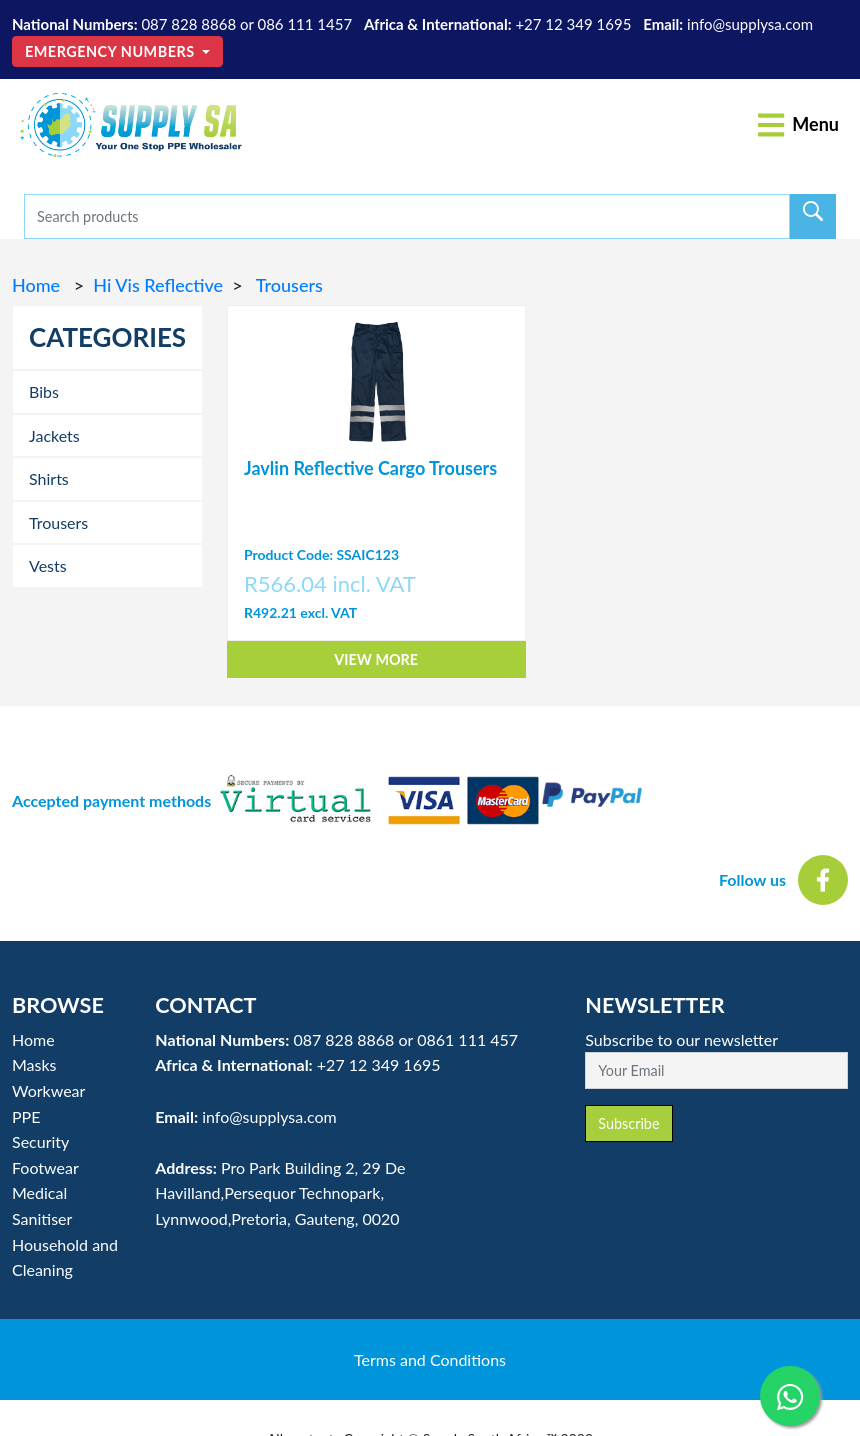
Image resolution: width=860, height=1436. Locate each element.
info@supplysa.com (750, 24)
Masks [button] (34, 1064)
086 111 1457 (304, 24)
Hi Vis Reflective (158, 285)
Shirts (49, 478)
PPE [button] (26, 1116)
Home (38, 285)
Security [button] (40, 1141)
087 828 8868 (188, 24)
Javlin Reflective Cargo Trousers (370, 468)
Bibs (44, 391)
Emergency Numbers (112, 51)
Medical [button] (39, 1192)
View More (376, 659)
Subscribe (628, 1123)
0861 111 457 (467, 1039)
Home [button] (33, 1039)
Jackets (54, 435)
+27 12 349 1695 (573, 24)
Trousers (287, 285)
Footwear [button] (45, 1167)
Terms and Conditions (430, 1359)
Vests (48, 565)
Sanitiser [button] (42, 1218)
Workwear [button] (48, 1090)
